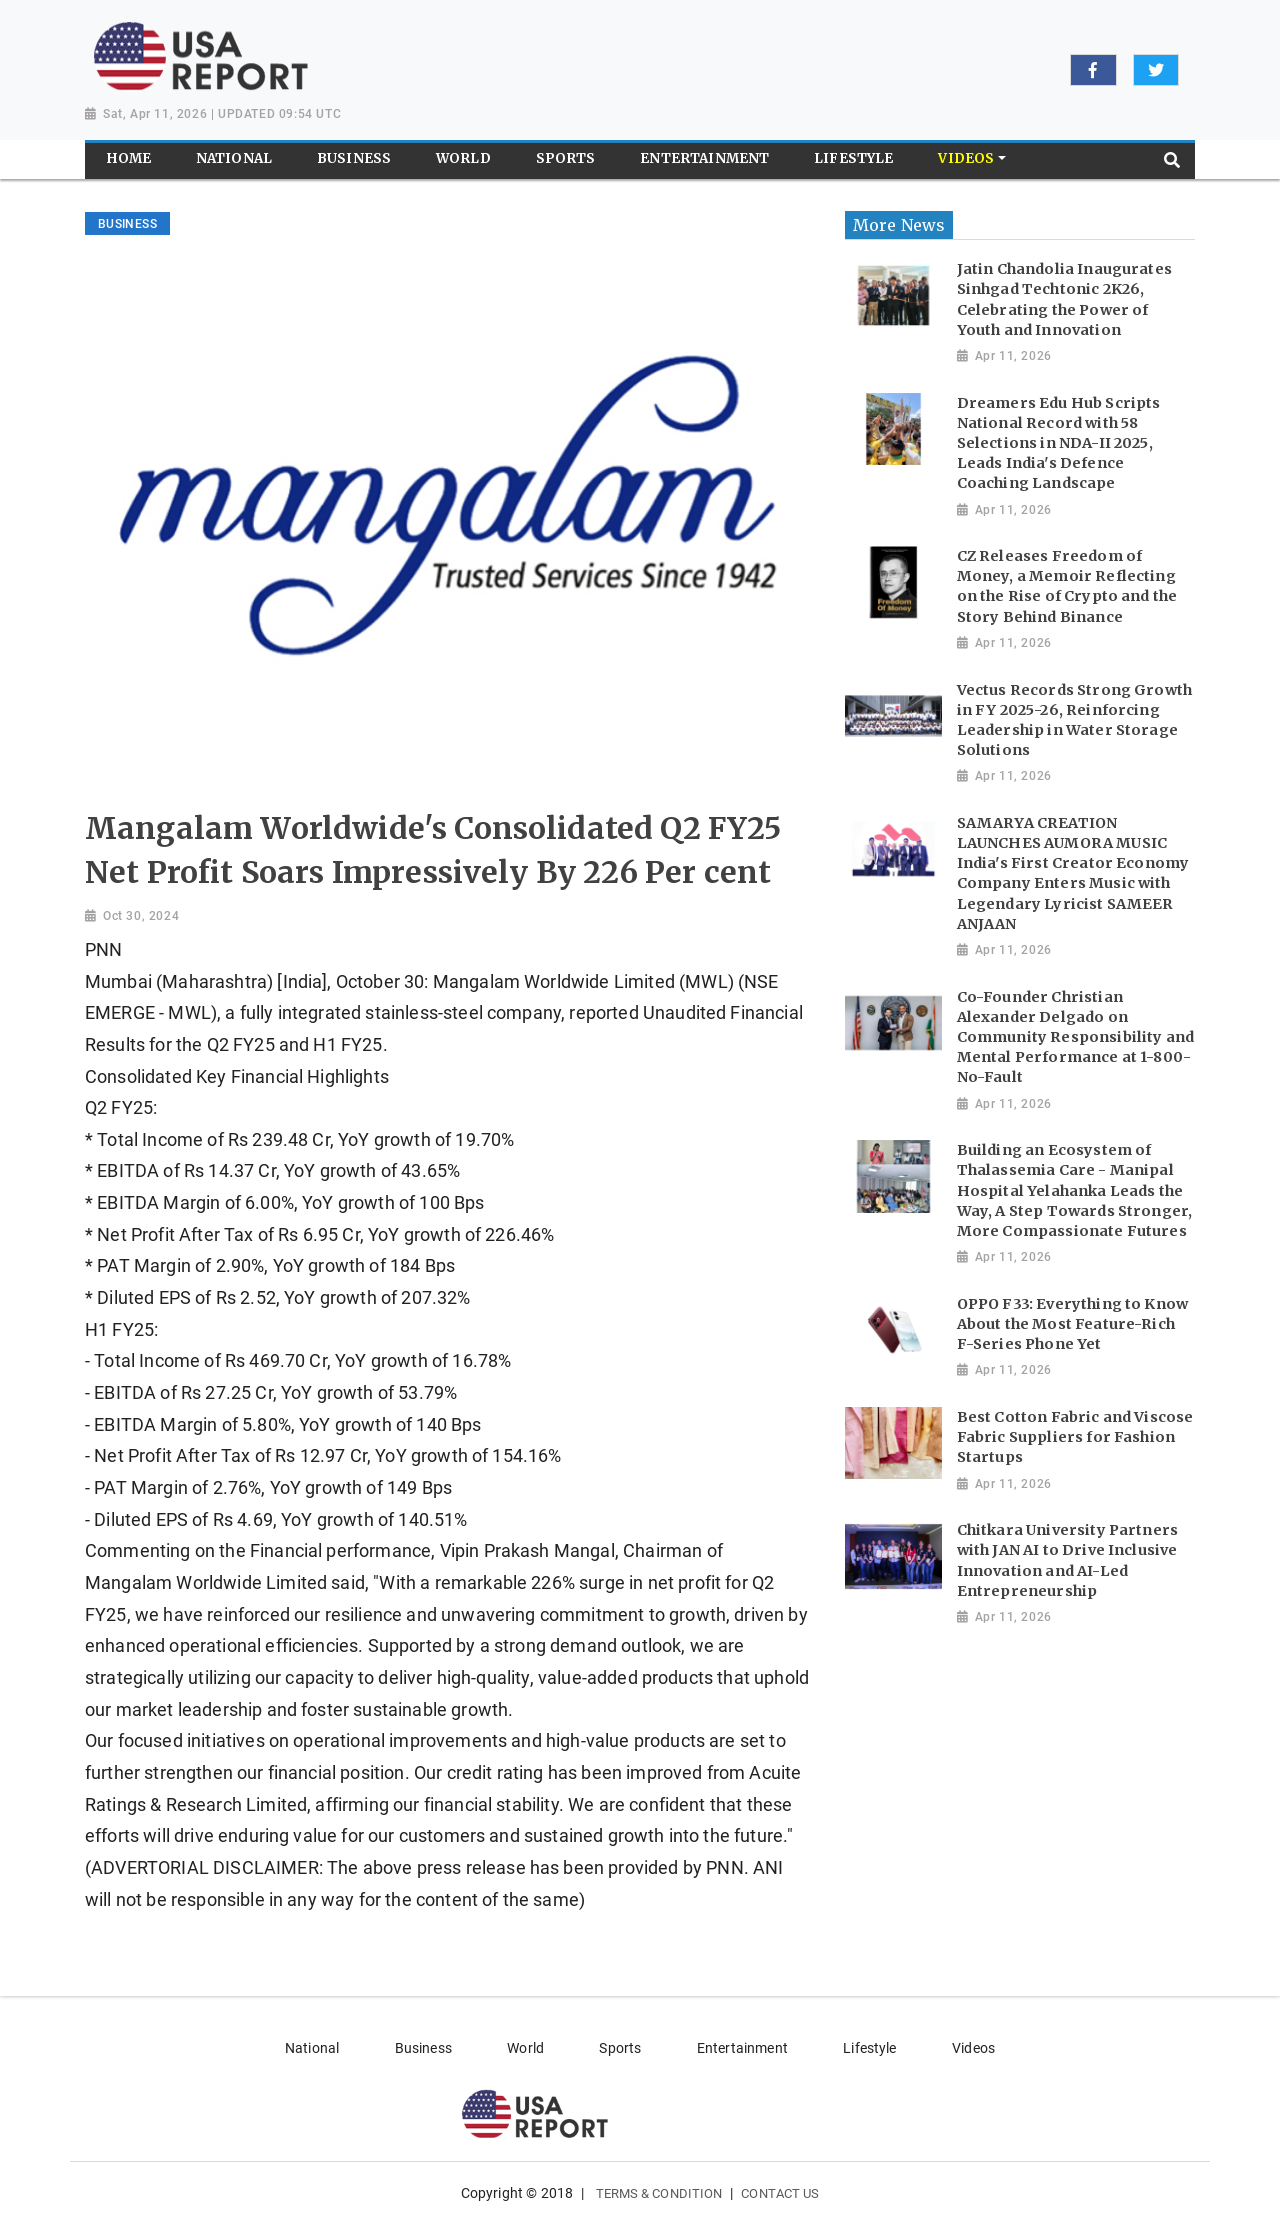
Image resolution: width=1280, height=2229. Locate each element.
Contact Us (780, 2193)
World (525, 2048)
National (312, 2048)
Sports (620, 2048)
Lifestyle (869, 2048)
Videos (973, 2048)
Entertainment (742, 2048)
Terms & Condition (659, 2193)
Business (423, 2048)
